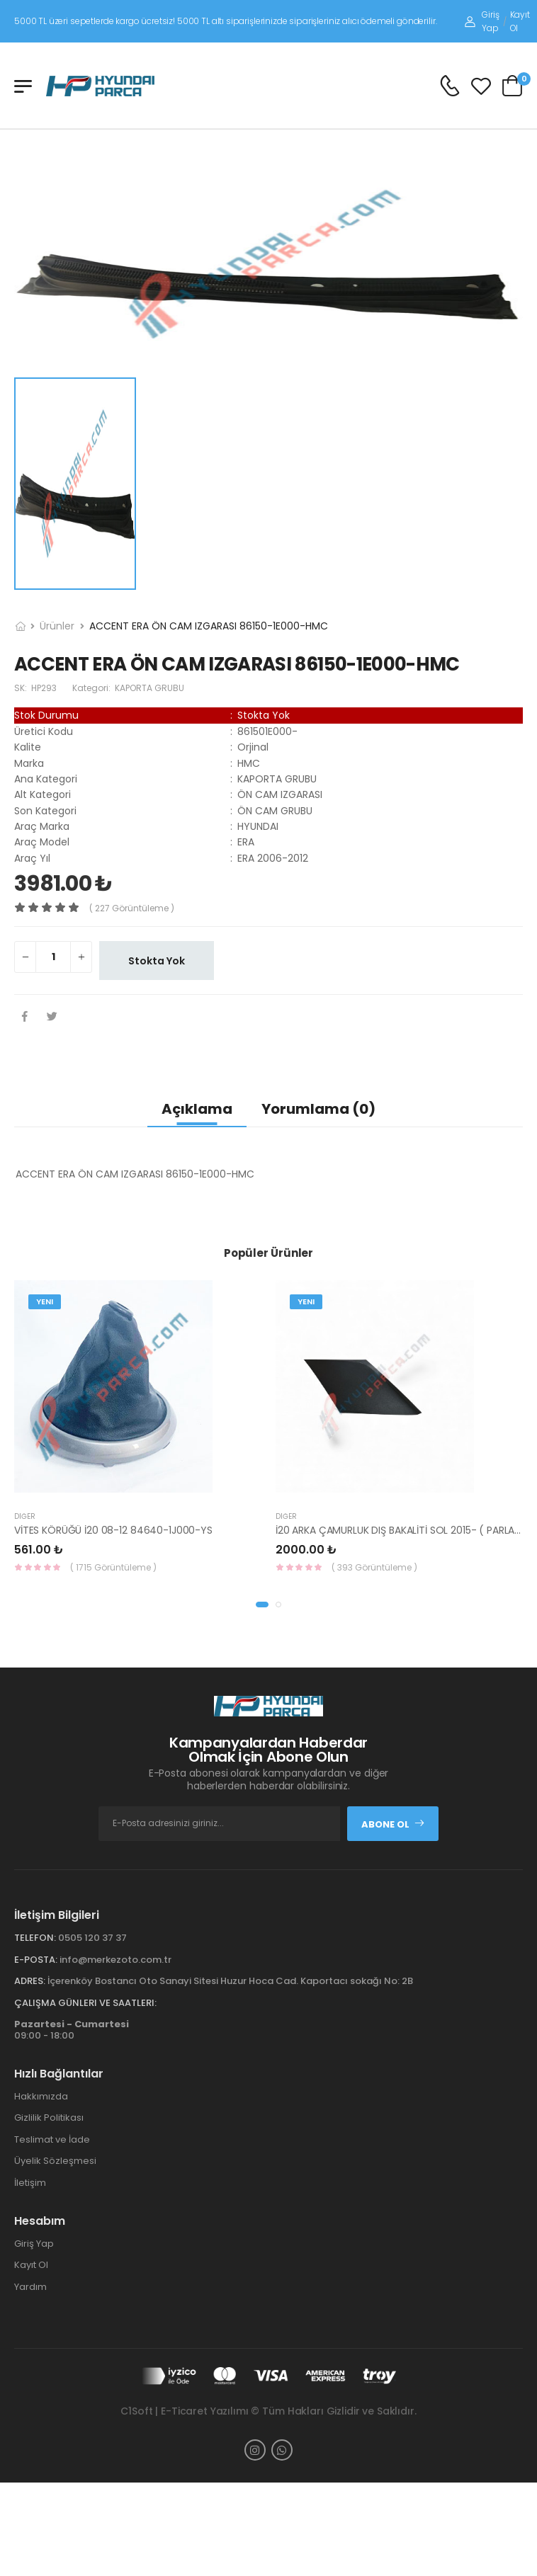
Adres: (29, 1981)
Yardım (30, 2286)
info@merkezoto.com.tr (115, 1959)
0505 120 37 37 (92, 1937)
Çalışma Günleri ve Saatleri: (85, 2003)
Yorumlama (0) (318, 1109)
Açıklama (197, 1109)
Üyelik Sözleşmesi (55, 2160)
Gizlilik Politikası (49, 2117)
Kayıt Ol (520, 21)
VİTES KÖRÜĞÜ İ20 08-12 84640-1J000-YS (113, 1530)
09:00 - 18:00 (71, 2029)
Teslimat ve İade (52, 2139)
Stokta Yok (156, 961)
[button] (262, 1604)
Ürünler (57, 626)
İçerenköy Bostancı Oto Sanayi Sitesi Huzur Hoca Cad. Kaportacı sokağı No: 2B (230, 1981)
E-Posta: (35, 1959)
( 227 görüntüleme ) (131, 908)
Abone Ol (393, 1824)
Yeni (44, 1301)
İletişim (30, 2182)
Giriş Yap (482, 21)
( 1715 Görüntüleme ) (113, 1567)
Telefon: (35, 1937)
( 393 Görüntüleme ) (374, 1567)
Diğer (24, 1516)
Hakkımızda (41, 2096)
